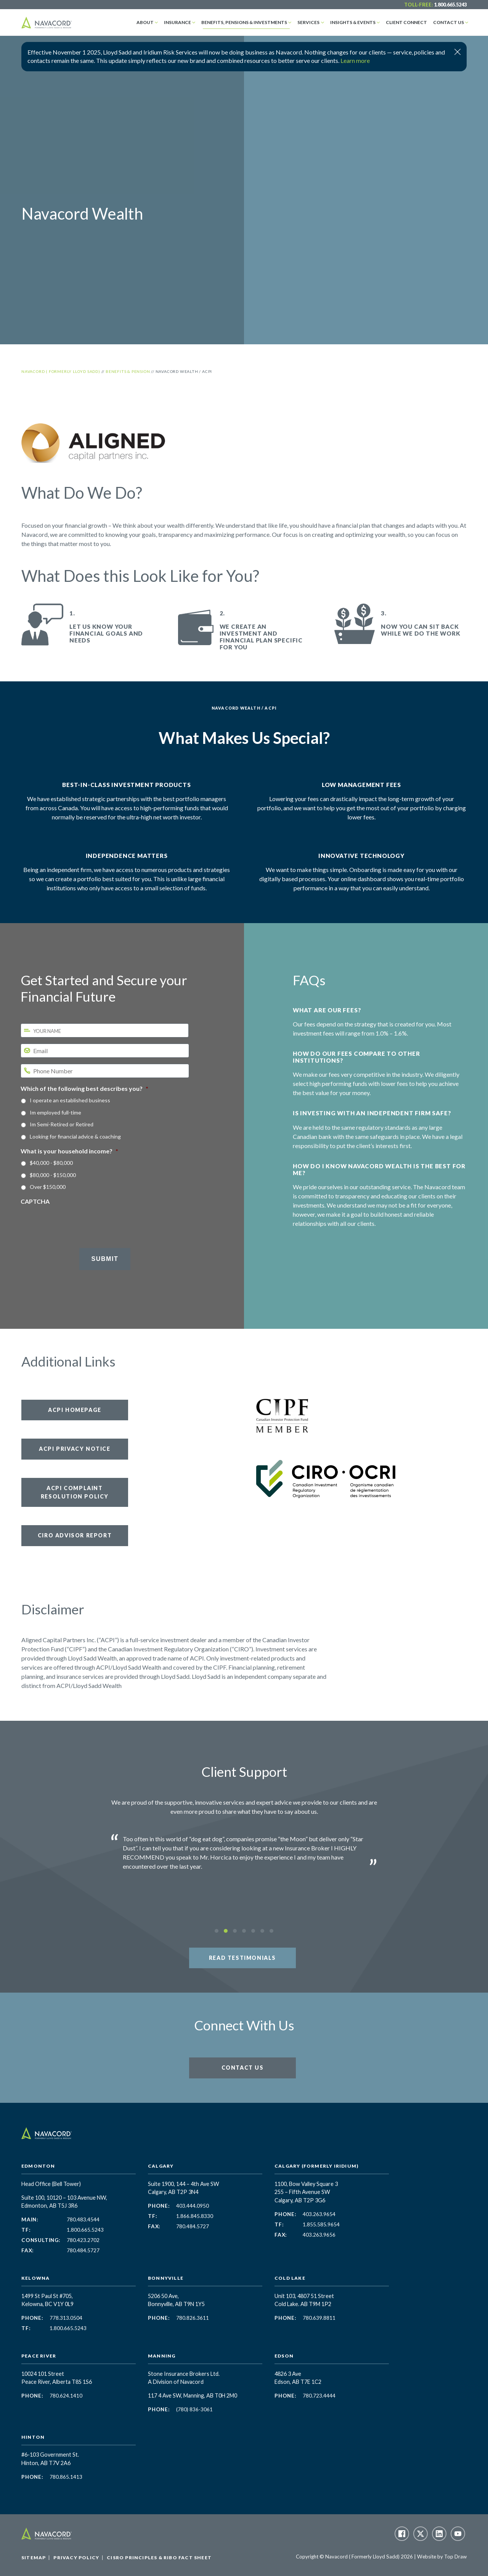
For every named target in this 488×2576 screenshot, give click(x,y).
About (145, 22)
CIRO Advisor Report (75, 1535)
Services (308, 22)
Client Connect (406, 22)
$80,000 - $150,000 (53, 1175)
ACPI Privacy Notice (74, 1448)
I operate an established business (70, 1100)
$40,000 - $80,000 (51, 1163)
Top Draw (455, 2557)
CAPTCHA (35, 1201)
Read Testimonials (242, 1957)
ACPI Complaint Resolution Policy (75, 1492)
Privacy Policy (76, 2557)
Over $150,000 (48, 1187)
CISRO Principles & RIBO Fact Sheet (159, 2557)
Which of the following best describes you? (84, 1088)
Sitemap (33, 2557)
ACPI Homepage (74, 1410)
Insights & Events (353, 22)
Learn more (355, 60)
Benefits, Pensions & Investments (244, 22)
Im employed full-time (55, 1112)
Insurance (177, 22)
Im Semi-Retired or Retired (61, 1124)
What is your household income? (69, 1151)
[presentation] (78, 1221)
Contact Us (448, 22)
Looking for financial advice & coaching (75, 1136)
